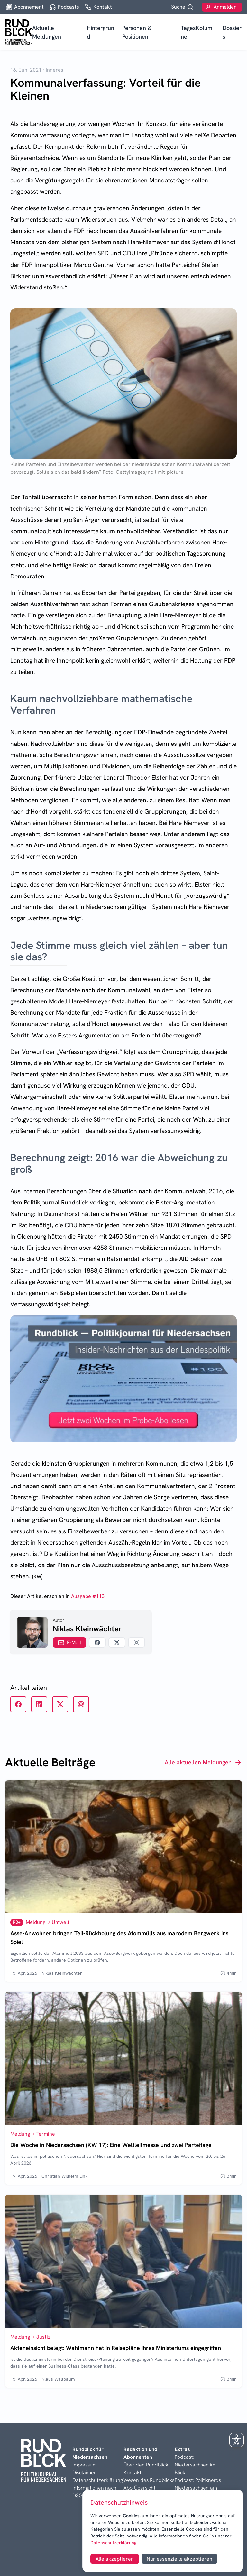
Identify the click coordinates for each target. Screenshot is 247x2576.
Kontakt (132, 2472)
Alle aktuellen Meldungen (203, 1762)
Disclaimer (84, 2472)
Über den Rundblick (146, 2464)
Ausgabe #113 (88, 1596)
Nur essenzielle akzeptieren (179, 2558)
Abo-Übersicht (139, 2487)
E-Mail (69, 1642)
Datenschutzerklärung (113, 2542)
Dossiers (232, 32)
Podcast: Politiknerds (198, 2480)
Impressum (84, 2464)
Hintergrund (100, 32)
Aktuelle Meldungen (46, 32)
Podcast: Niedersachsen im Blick (195, 2465)
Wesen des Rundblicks (149, 2480)
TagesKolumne (196, 32)
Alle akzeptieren (115, 2558)
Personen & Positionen (136, 32)
